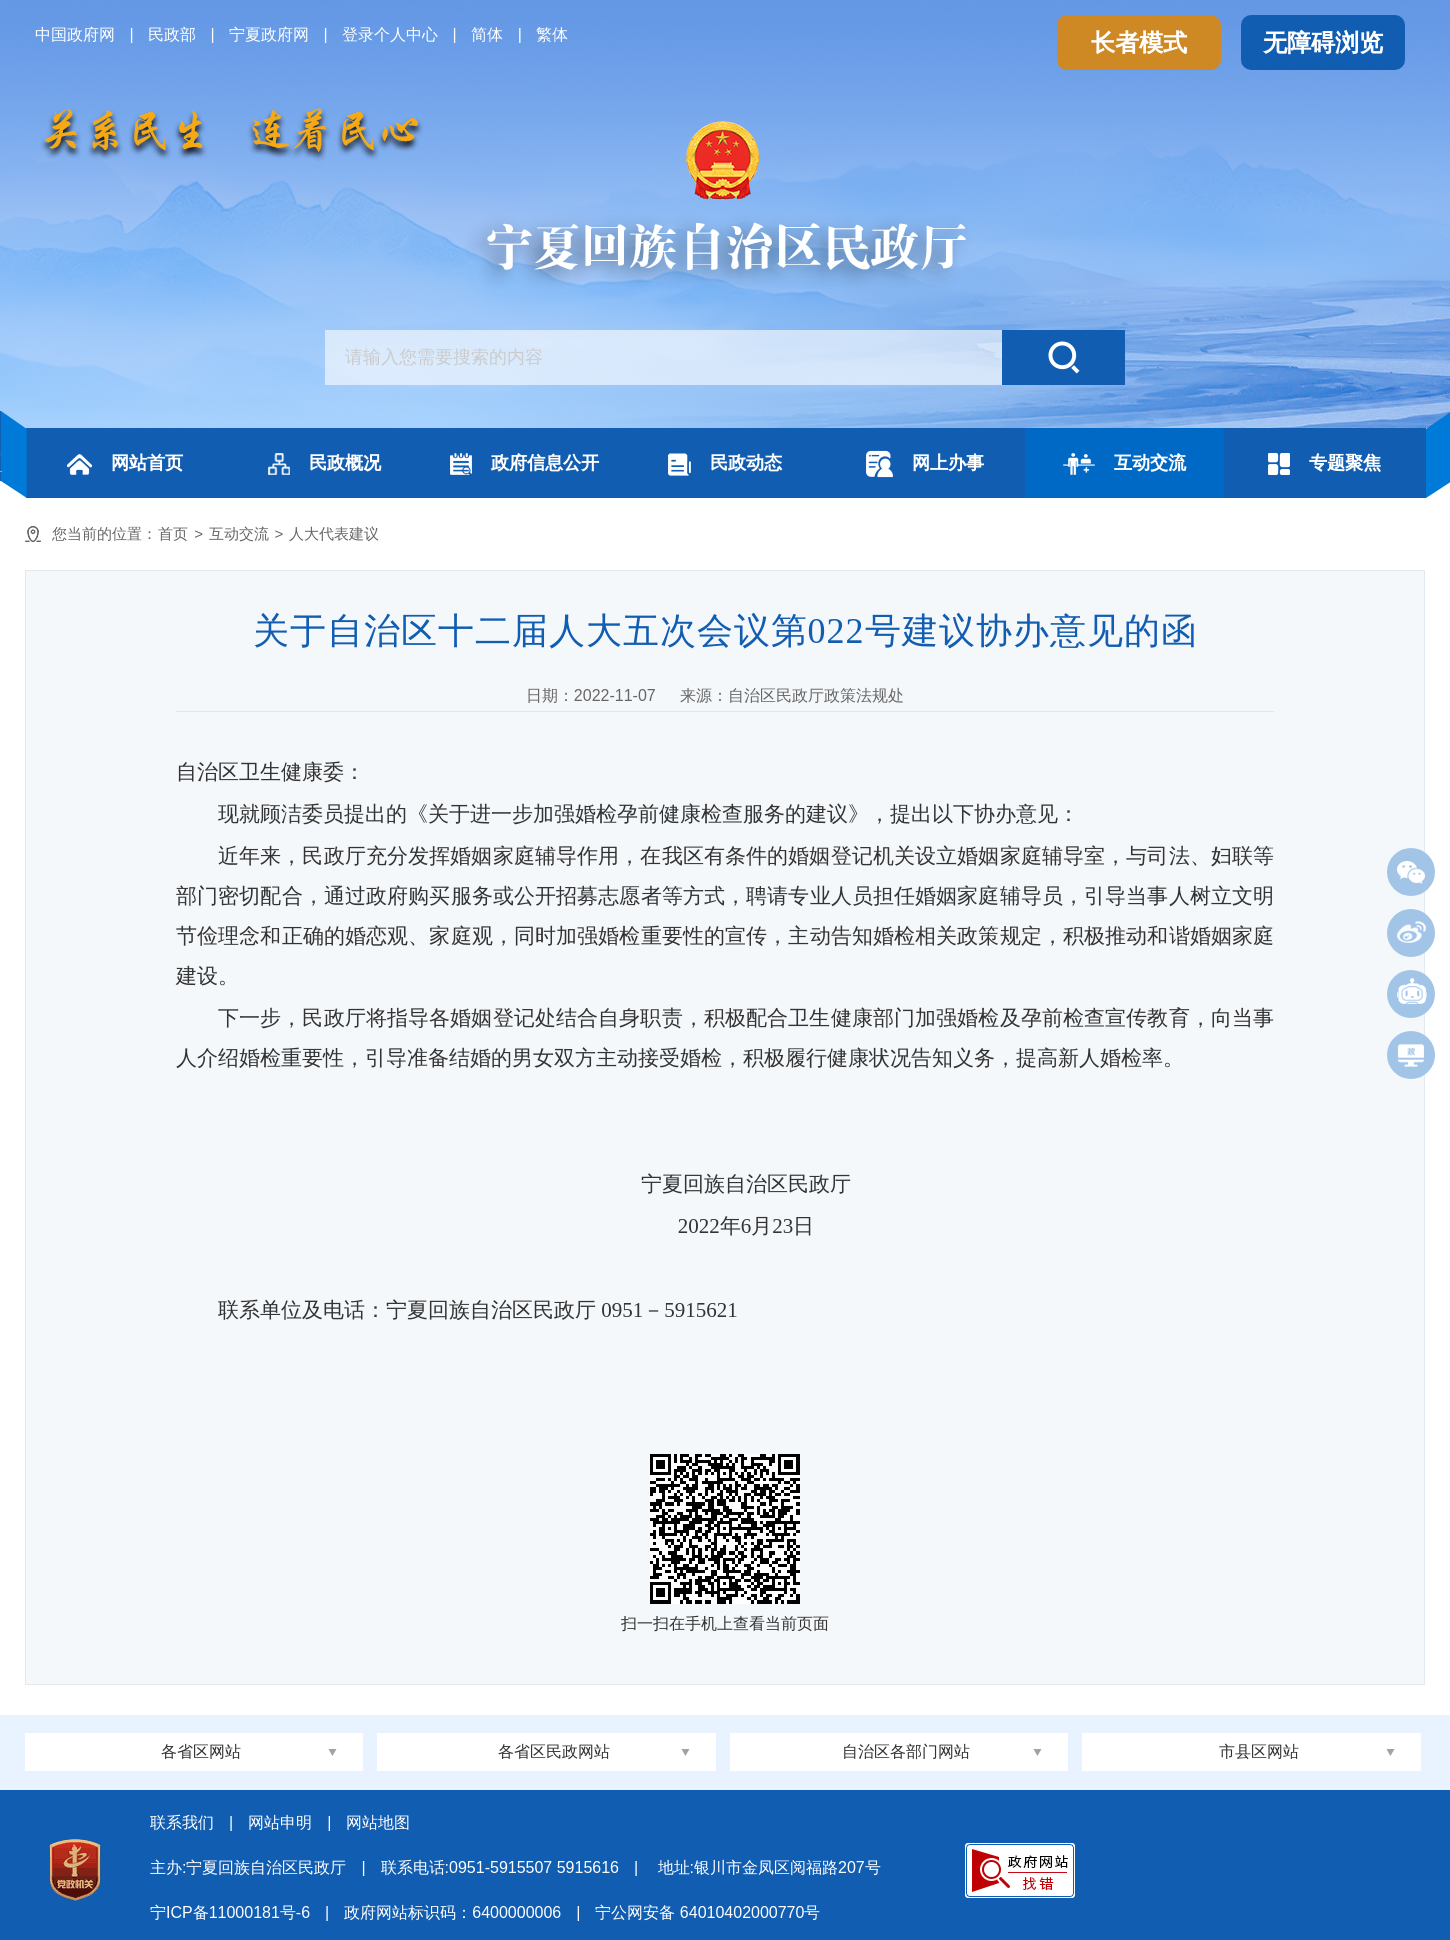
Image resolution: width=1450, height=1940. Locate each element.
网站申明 (280, 1822)
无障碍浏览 (1323, 42)
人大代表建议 (334, 533)
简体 (487, 34)
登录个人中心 (390, 34)
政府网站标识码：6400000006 (452, 1912)
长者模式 (1139, 42)
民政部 (172, 34)
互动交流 (1124, 464)
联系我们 (182, 1822)
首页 (173, 533)
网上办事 (925, 464)
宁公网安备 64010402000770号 (707, 1912)
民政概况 (324, 464)
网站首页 (125, 464)
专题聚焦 (1324, 464)
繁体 (552, 34)
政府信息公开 (524, 464)
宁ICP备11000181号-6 (230, 1912)
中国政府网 (75, 34)
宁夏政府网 (269, 34)
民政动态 (725, 464)
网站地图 (378, 1822)
